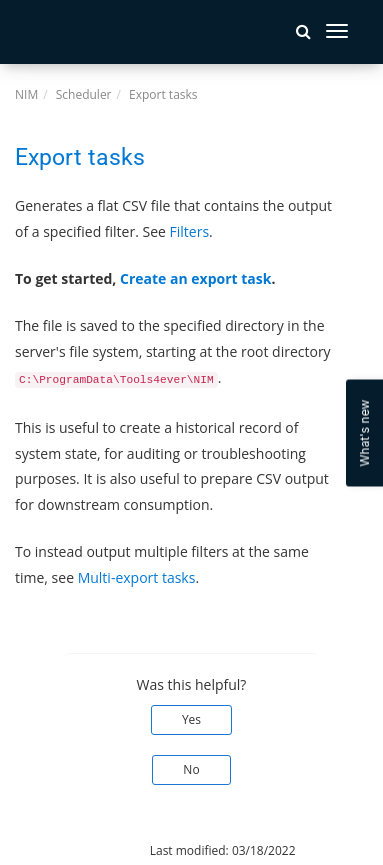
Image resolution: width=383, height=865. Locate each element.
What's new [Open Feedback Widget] (364, 432)
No (191, 769)
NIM (26, 94)
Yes (191, 719)
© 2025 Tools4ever (67, 850)
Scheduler (84, 94)
